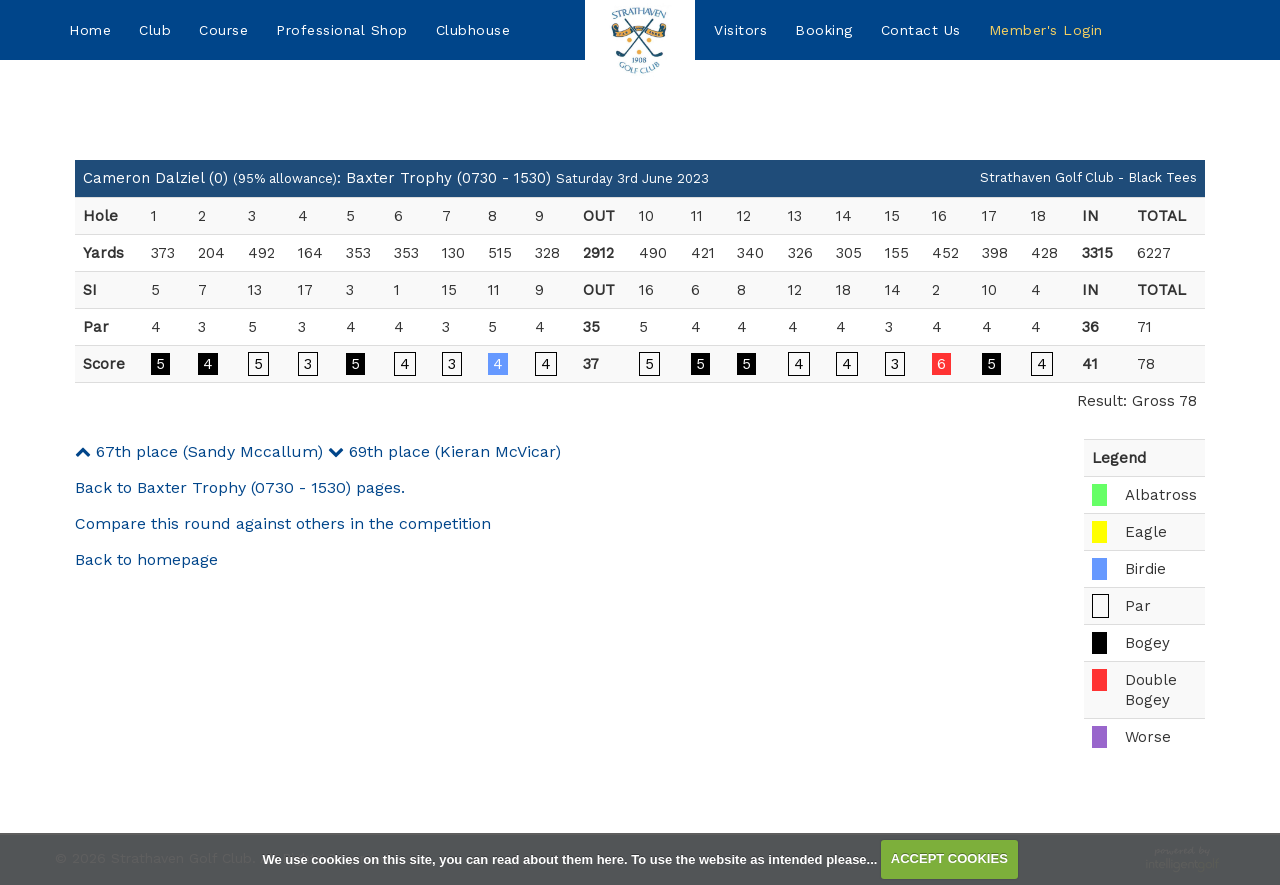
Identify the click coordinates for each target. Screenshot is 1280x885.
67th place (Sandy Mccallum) (199, 451)
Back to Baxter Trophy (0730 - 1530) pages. (240, 487)
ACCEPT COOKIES (949, 858)
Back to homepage (146, 559)
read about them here (558, 858)
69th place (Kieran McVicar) (444, 451)
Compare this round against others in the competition (283, 523)
